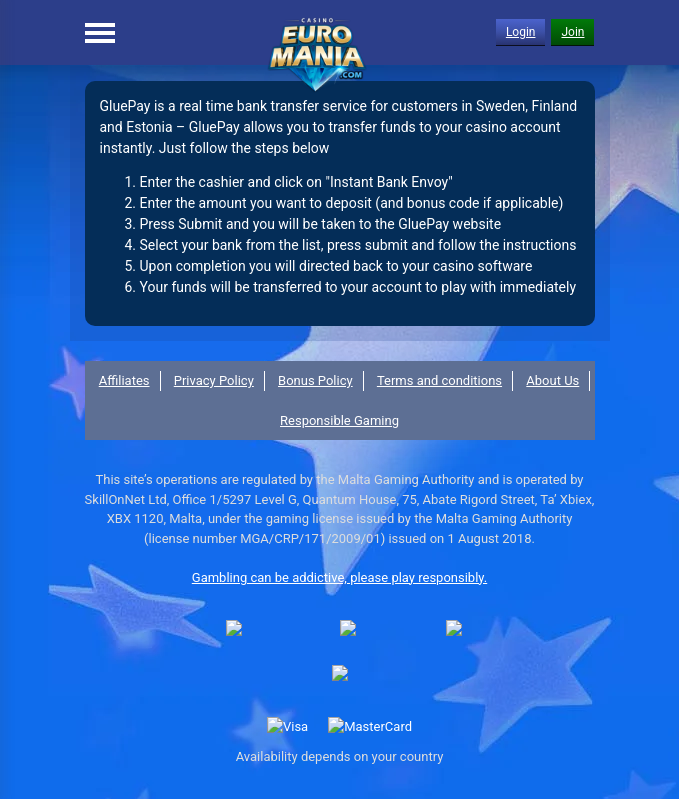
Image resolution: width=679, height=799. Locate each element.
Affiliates (124, 380)
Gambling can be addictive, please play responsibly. (339, 577)
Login (521, 32)
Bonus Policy (315, 380)
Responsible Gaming (339, 420)
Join (572, 32)
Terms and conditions (439, 380)
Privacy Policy (214, 380)
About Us (552, 380)
